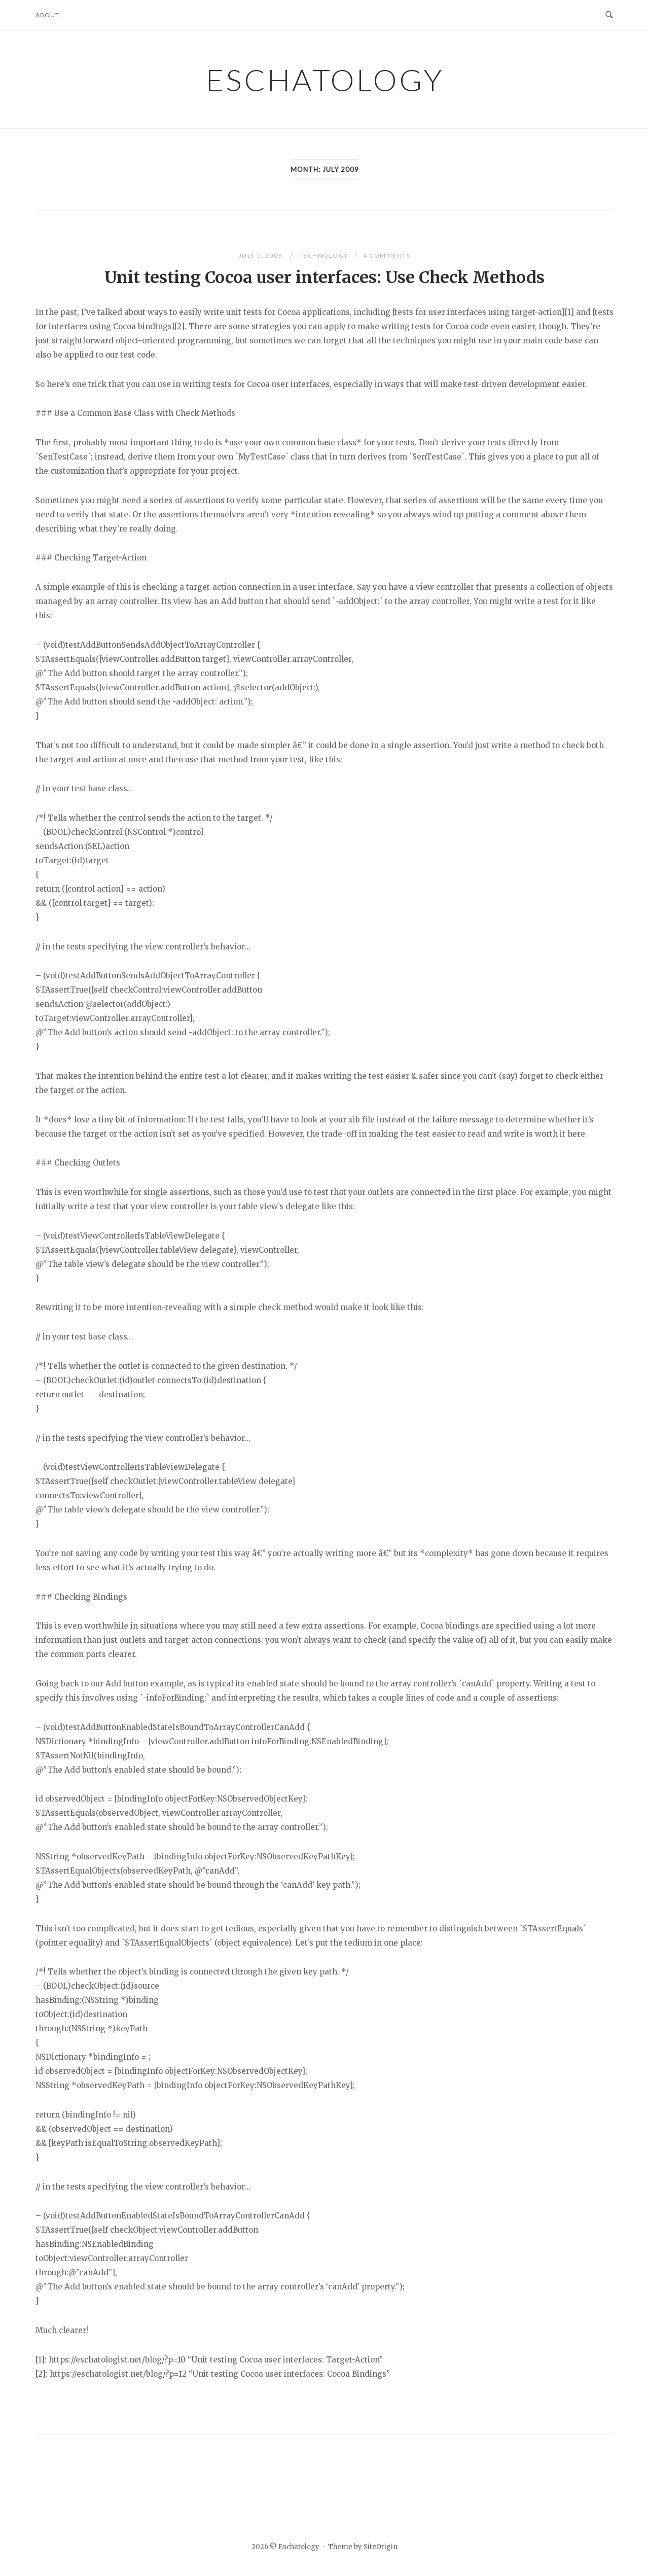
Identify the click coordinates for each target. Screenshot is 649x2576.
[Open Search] (609, 15)
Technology (323, 255)
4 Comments (386, 255)
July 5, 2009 (261, 255)
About (47, 15)
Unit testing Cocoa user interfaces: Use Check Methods (324, 277)
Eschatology (325, 79)
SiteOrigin (381, 2547)
